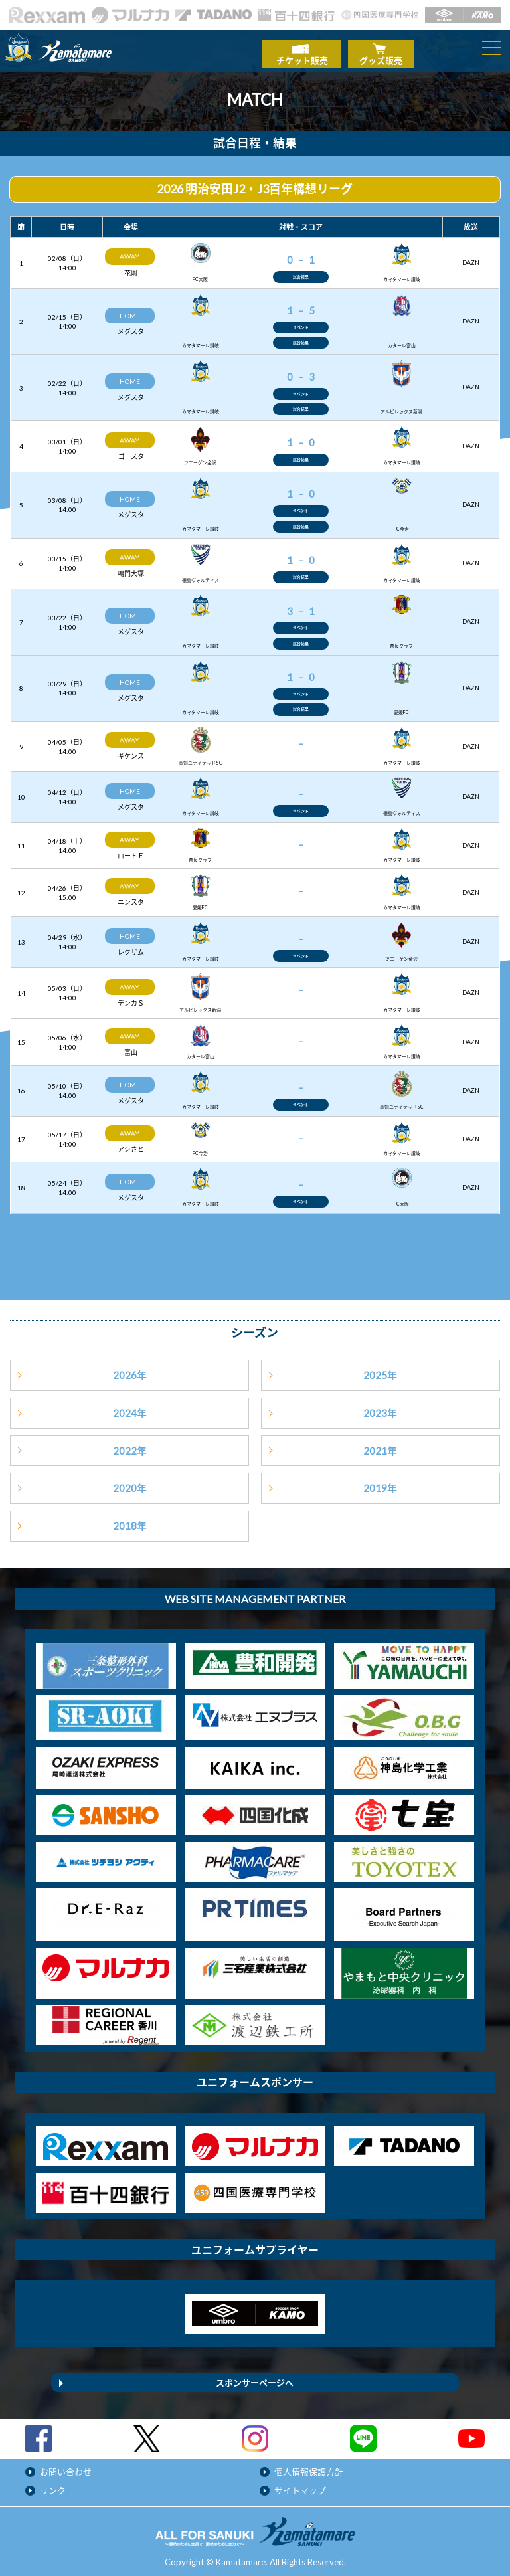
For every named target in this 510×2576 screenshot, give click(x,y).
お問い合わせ (66, 2466)
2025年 (380, 1370)
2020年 (130, 1483)
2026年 (130, 1370)
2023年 (380, 1407)
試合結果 (301, 270)
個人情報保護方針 (308, 2466)
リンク (53, 2485)
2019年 (380, 1483)
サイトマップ (300, 2485)
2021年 (380, 1445)
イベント (301, 320)
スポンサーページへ (255, 2377)
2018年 (130, 1520)
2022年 (130, 1445)
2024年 (130, 1407)
